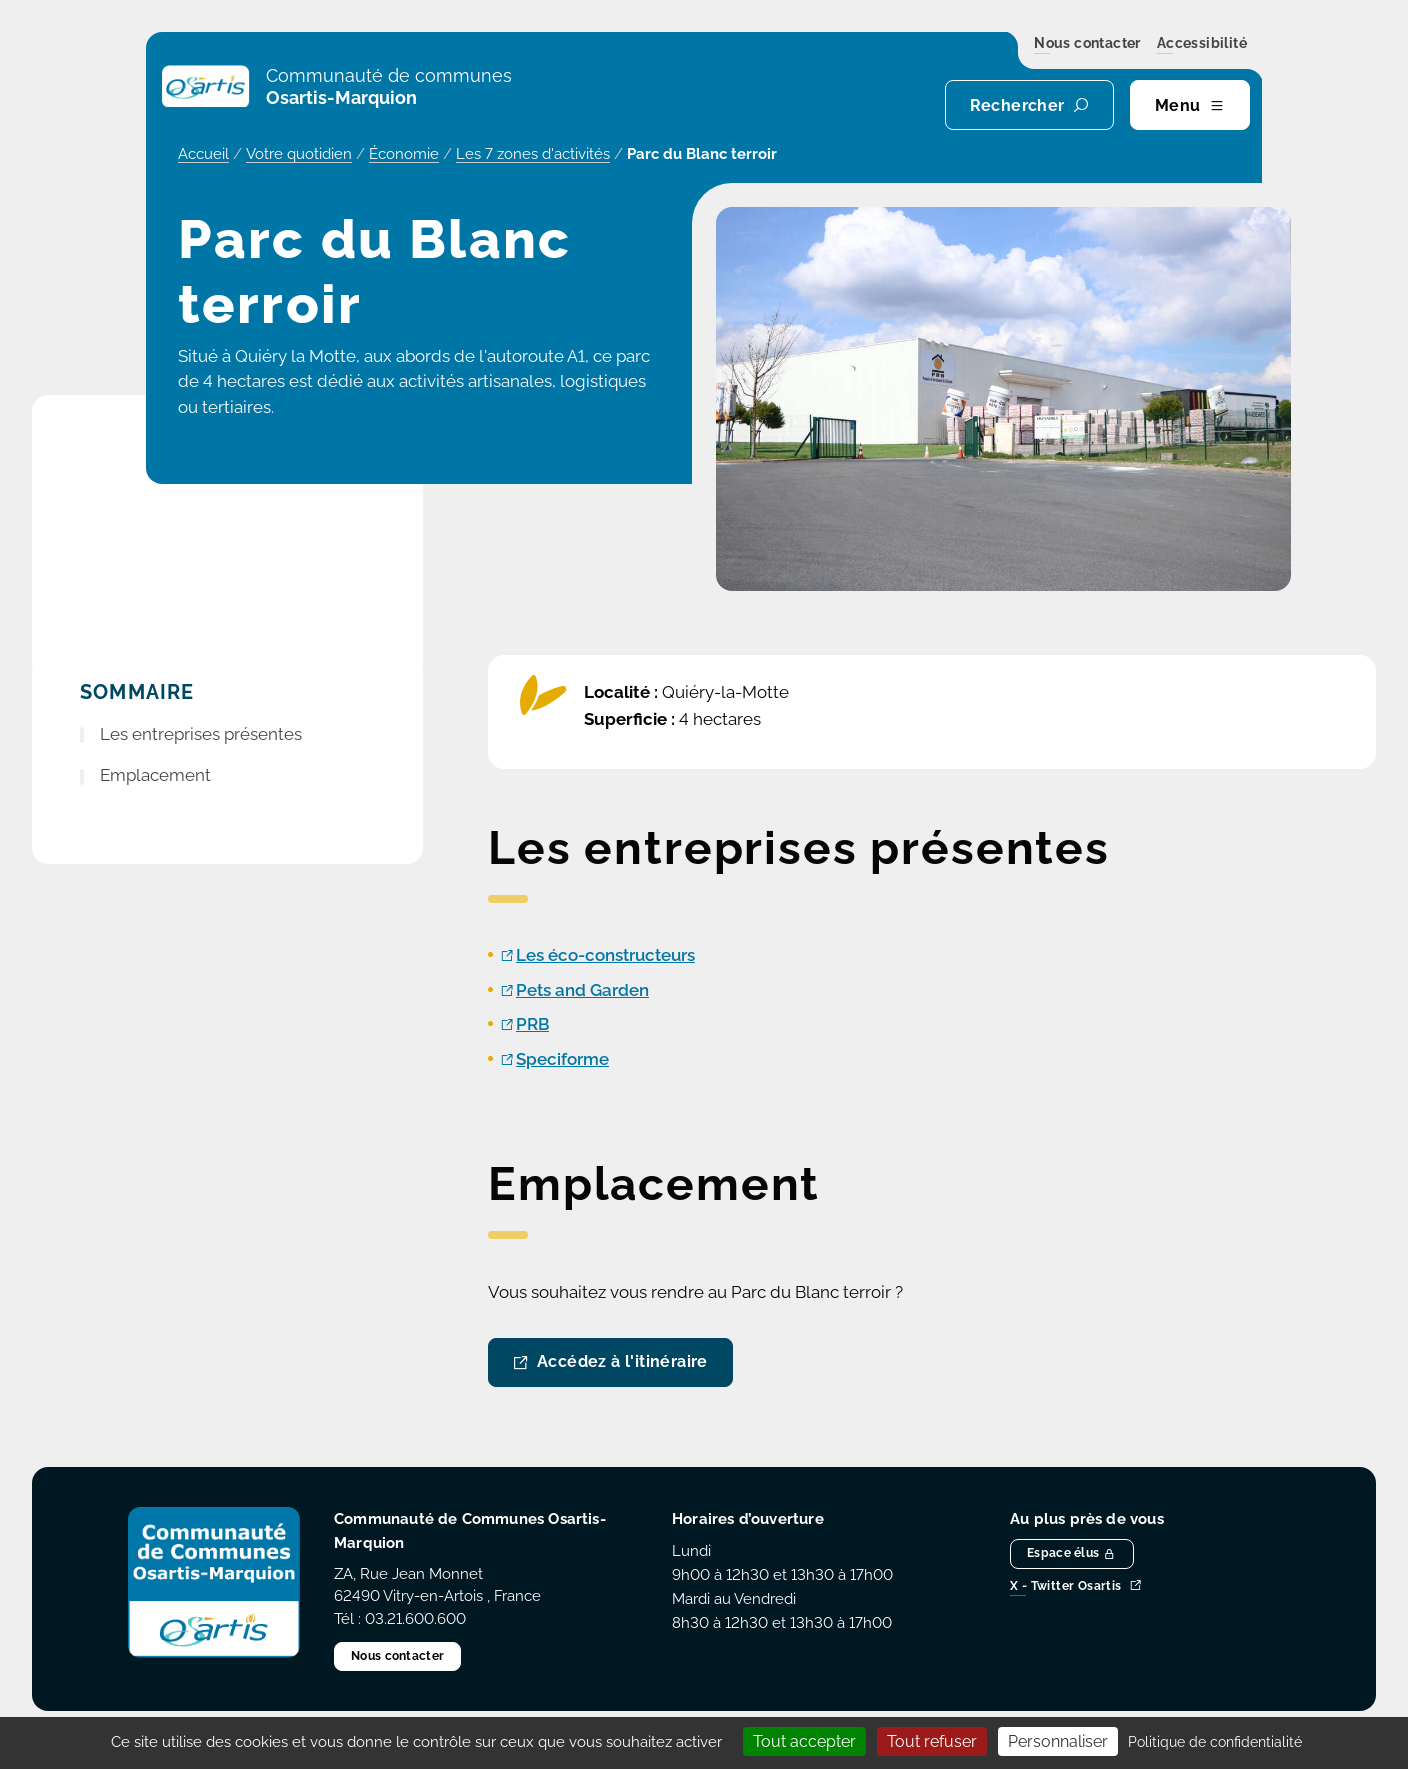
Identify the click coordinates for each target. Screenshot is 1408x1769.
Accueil (203, 154)
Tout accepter (804, 1741)
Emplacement (155, 775)
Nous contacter (1087, 44)
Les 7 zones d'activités (533, 154)
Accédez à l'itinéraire (622, 1361)
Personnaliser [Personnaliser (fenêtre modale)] (1058, 1741)
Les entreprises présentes (201, 734)
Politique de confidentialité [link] (1215, 1742)
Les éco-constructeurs (605, 955)
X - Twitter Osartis (1076, 1586)
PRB (532, 1024)
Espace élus (1072, 1553)
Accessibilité (1202, 44)
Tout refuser (932, 1741)
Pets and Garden (582, 990)
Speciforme (562, 1059)
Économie (404, 154)
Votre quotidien (299, 154)
